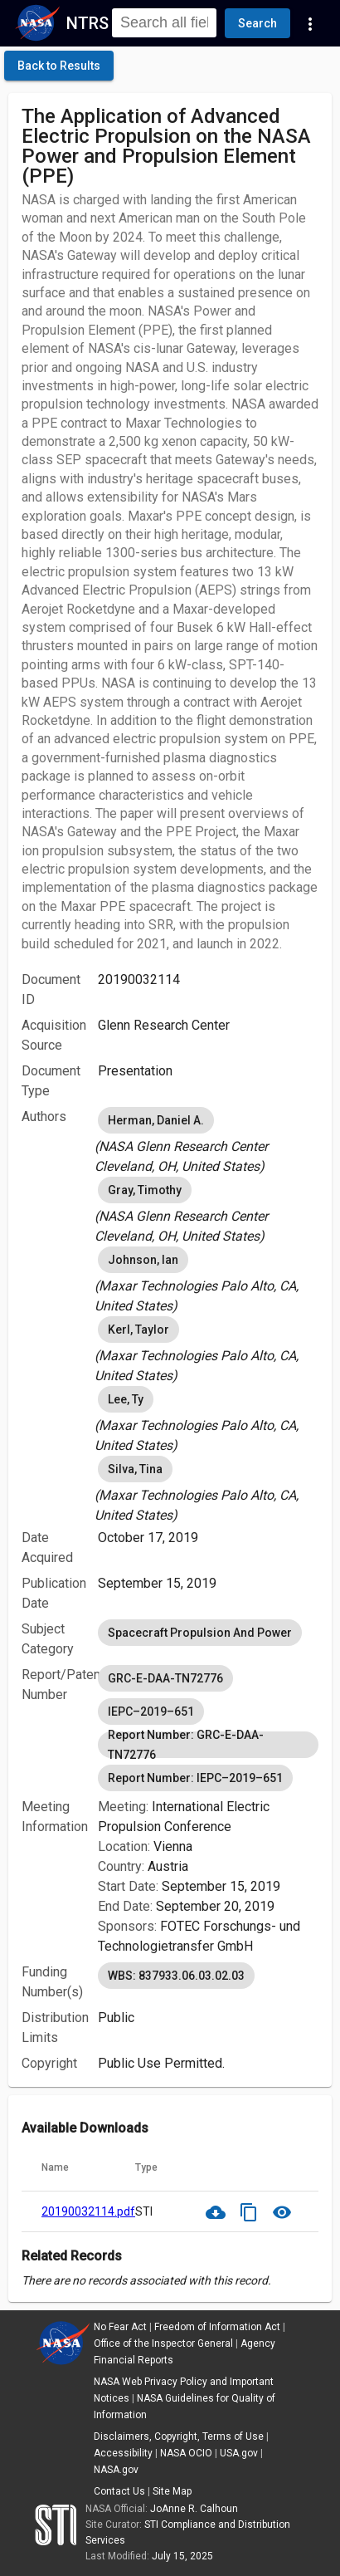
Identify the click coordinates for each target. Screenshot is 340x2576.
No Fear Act (120, 2327)
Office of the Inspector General (163, 2343)
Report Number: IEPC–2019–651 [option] (195, 1778)
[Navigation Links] (310, 23)
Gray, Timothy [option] (145, 1190)
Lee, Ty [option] (125, 1399)
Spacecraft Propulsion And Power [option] (200, 1632)
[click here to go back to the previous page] (59, 66)
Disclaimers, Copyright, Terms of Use (179, 2436)
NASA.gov (116, 2470)
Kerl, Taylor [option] (138, 1329)
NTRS (87, 23)
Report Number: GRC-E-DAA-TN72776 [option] (208, 1744)
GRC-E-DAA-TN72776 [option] (165, 1678)
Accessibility (123, 2453)
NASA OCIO (186, 2453)
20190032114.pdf (88, 2211)
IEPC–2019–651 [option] (151, 1711)
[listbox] (208, 1140)
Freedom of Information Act (217, 2327)
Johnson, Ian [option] (143, 1259)
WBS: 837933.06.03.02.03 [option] (176, 1975)
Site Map (172, 2491)
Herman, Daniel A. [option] (156, 1120)
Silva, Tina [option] (135, 1469)
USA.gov (239, 2453)
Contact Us (119, 2491)
